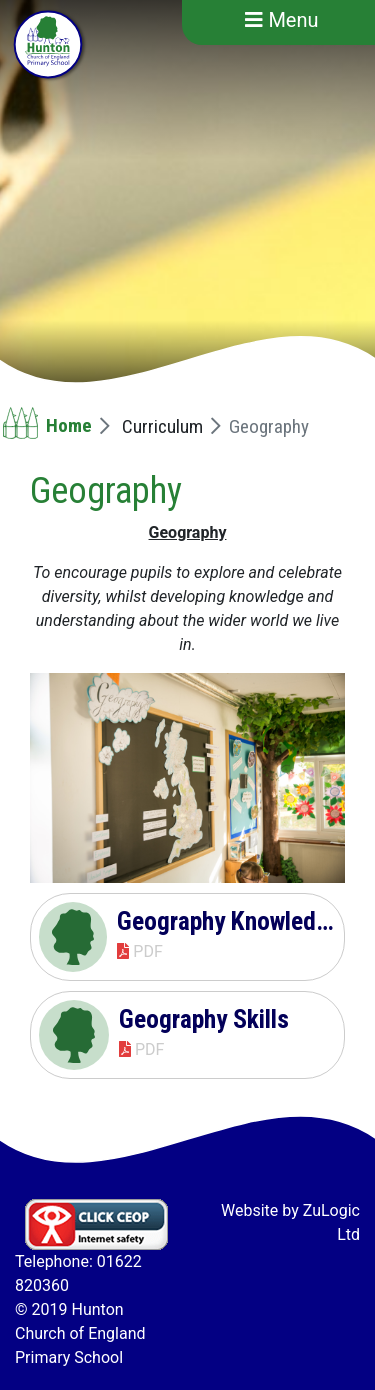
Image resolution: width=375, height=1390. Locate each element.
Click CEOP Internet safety (96, 1224)
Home (69, 425)
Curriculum (162, 426)
